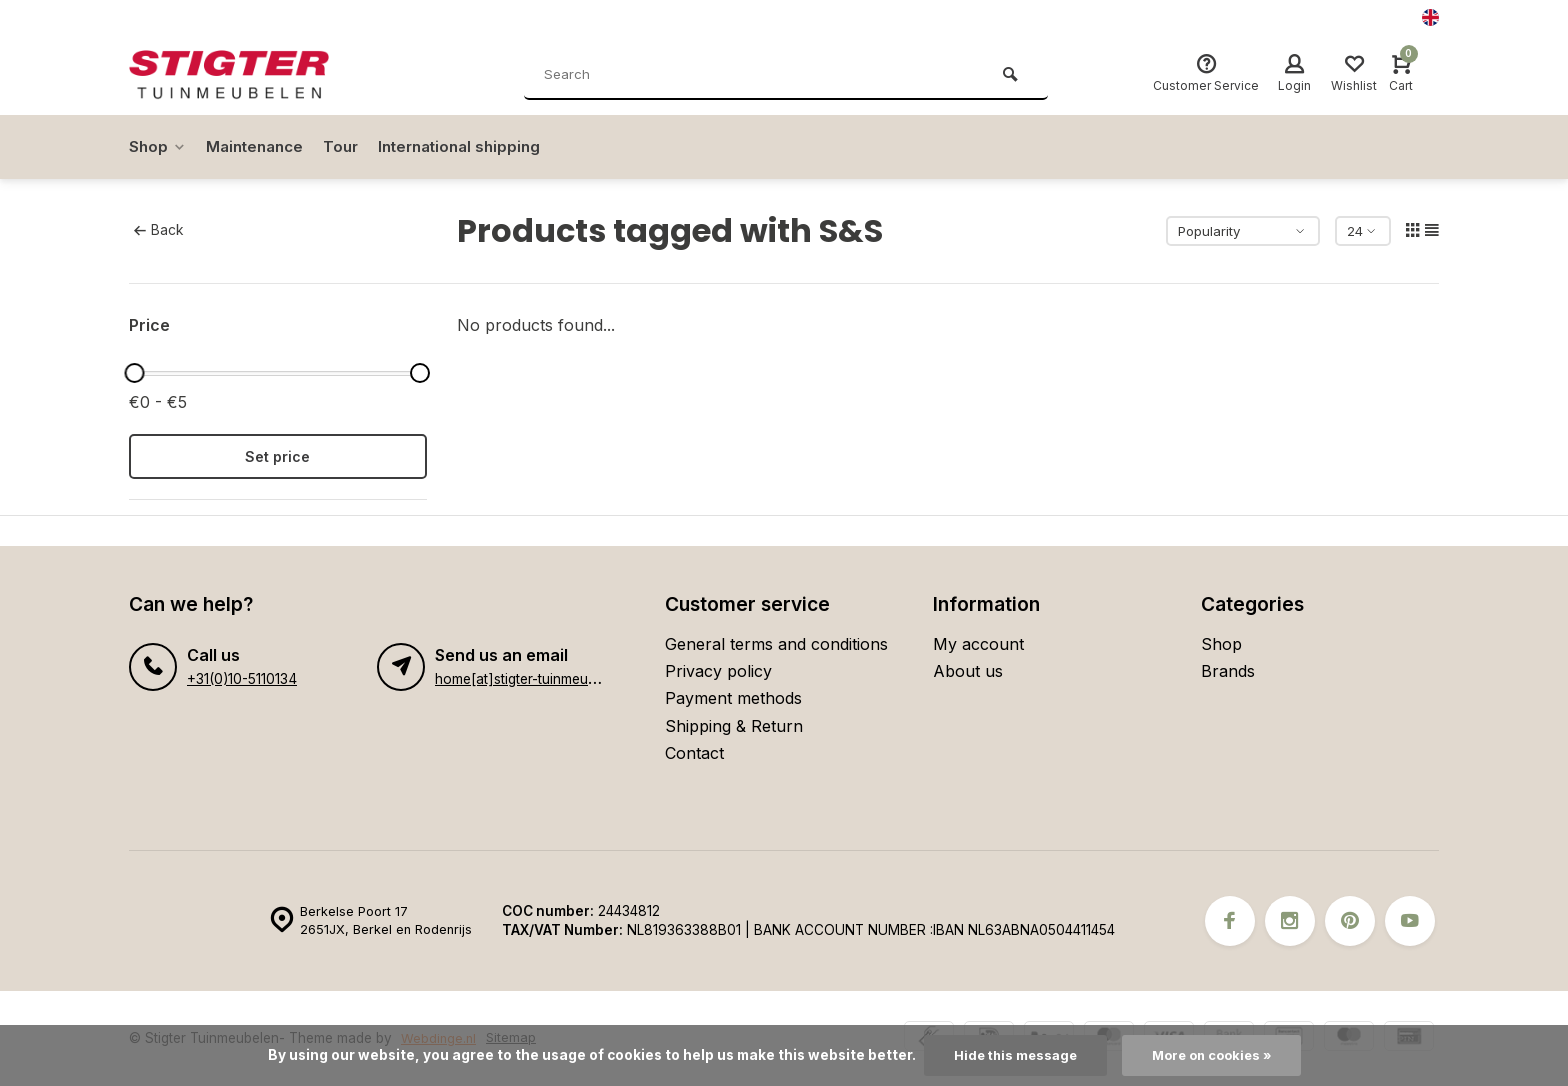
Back (158, 230)
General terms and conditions (776, 644)
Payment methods (733, 698)
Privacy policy (718, 671)
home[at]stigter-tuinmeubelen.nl (535, 679)
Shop (158, 147)
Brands (1228, 671)
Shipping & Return (734, 726)
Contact (694, 753)
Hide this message (1010, 1055)
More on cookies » (1214, 1055)
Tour (350, 147)
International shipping (475, 147)
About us (968, 671)
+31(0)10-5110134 (241, 679)
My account (978, 644)
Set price (277, 456)
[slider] (134, 373)
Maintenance (260, 147)
